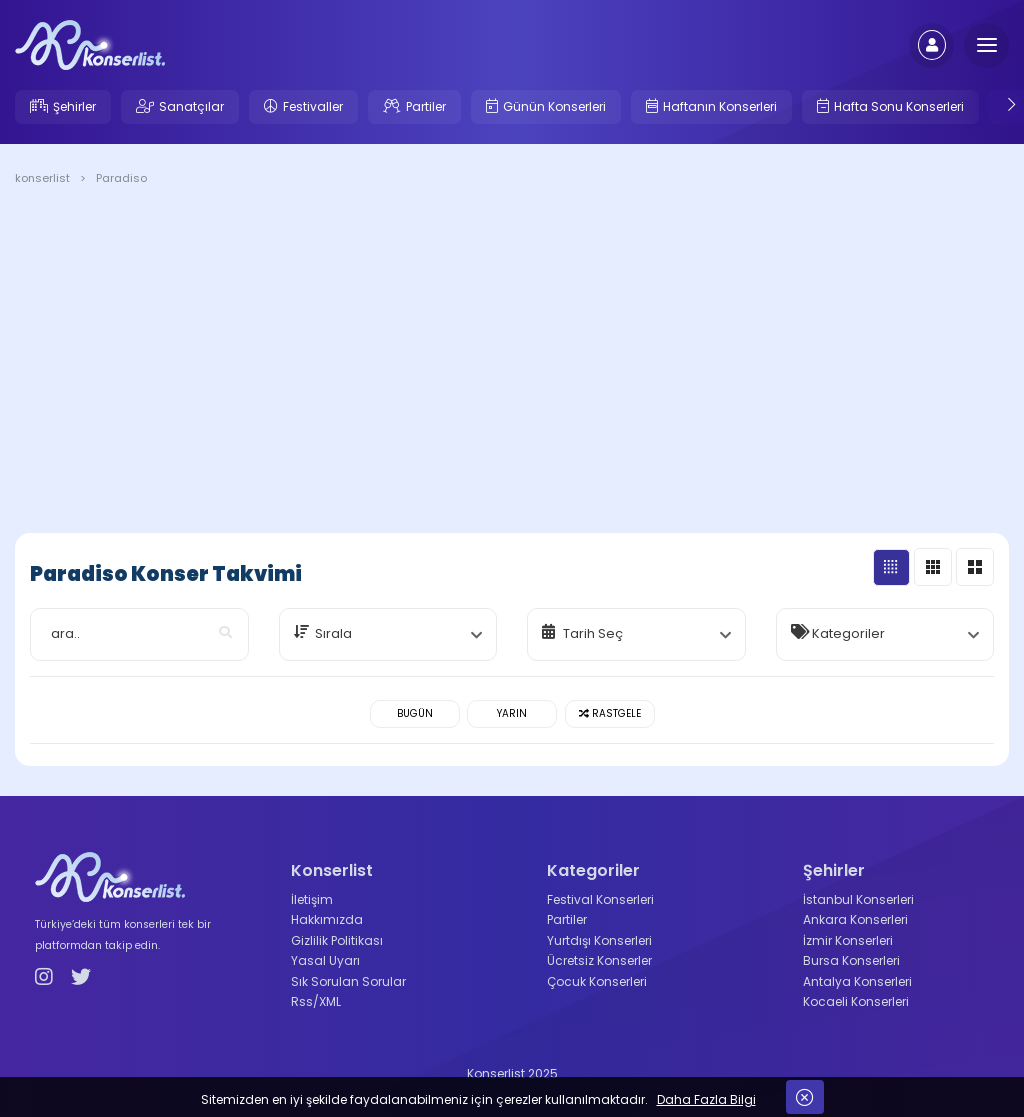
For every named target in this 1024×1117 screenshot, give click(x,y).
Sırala (333, 633)
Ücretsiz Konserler (599, 960)
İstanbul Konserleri (858, 899)
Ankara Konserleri (855, 919)
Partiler (426, 106)
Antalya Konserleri (857, 981)
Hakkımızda (327, 919)
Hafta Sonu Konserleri (899, 106)
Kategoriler (848, 633)
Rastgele (610, 713)
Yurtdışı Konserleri (599, 940)
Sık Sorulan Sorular (348, 981)
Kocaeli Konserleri (856, 1001)
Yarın (512, 713)
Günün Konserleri (554, 106)
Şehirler (74, 106)
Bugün (415, 713)
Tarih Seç (593, 633)
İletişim (312, 899)
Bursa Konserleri (851, 960)
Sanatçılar (191, 106)
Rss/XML (316, 1001)
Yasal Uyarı (325, 960)
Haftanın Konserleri (720, 106)
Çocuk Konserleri (597, 981)
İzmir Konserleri (848, 940)
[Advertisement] (512, 363)
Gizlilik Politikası (337, 940)
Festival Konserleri (600, 899)
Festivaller (313, 106)
